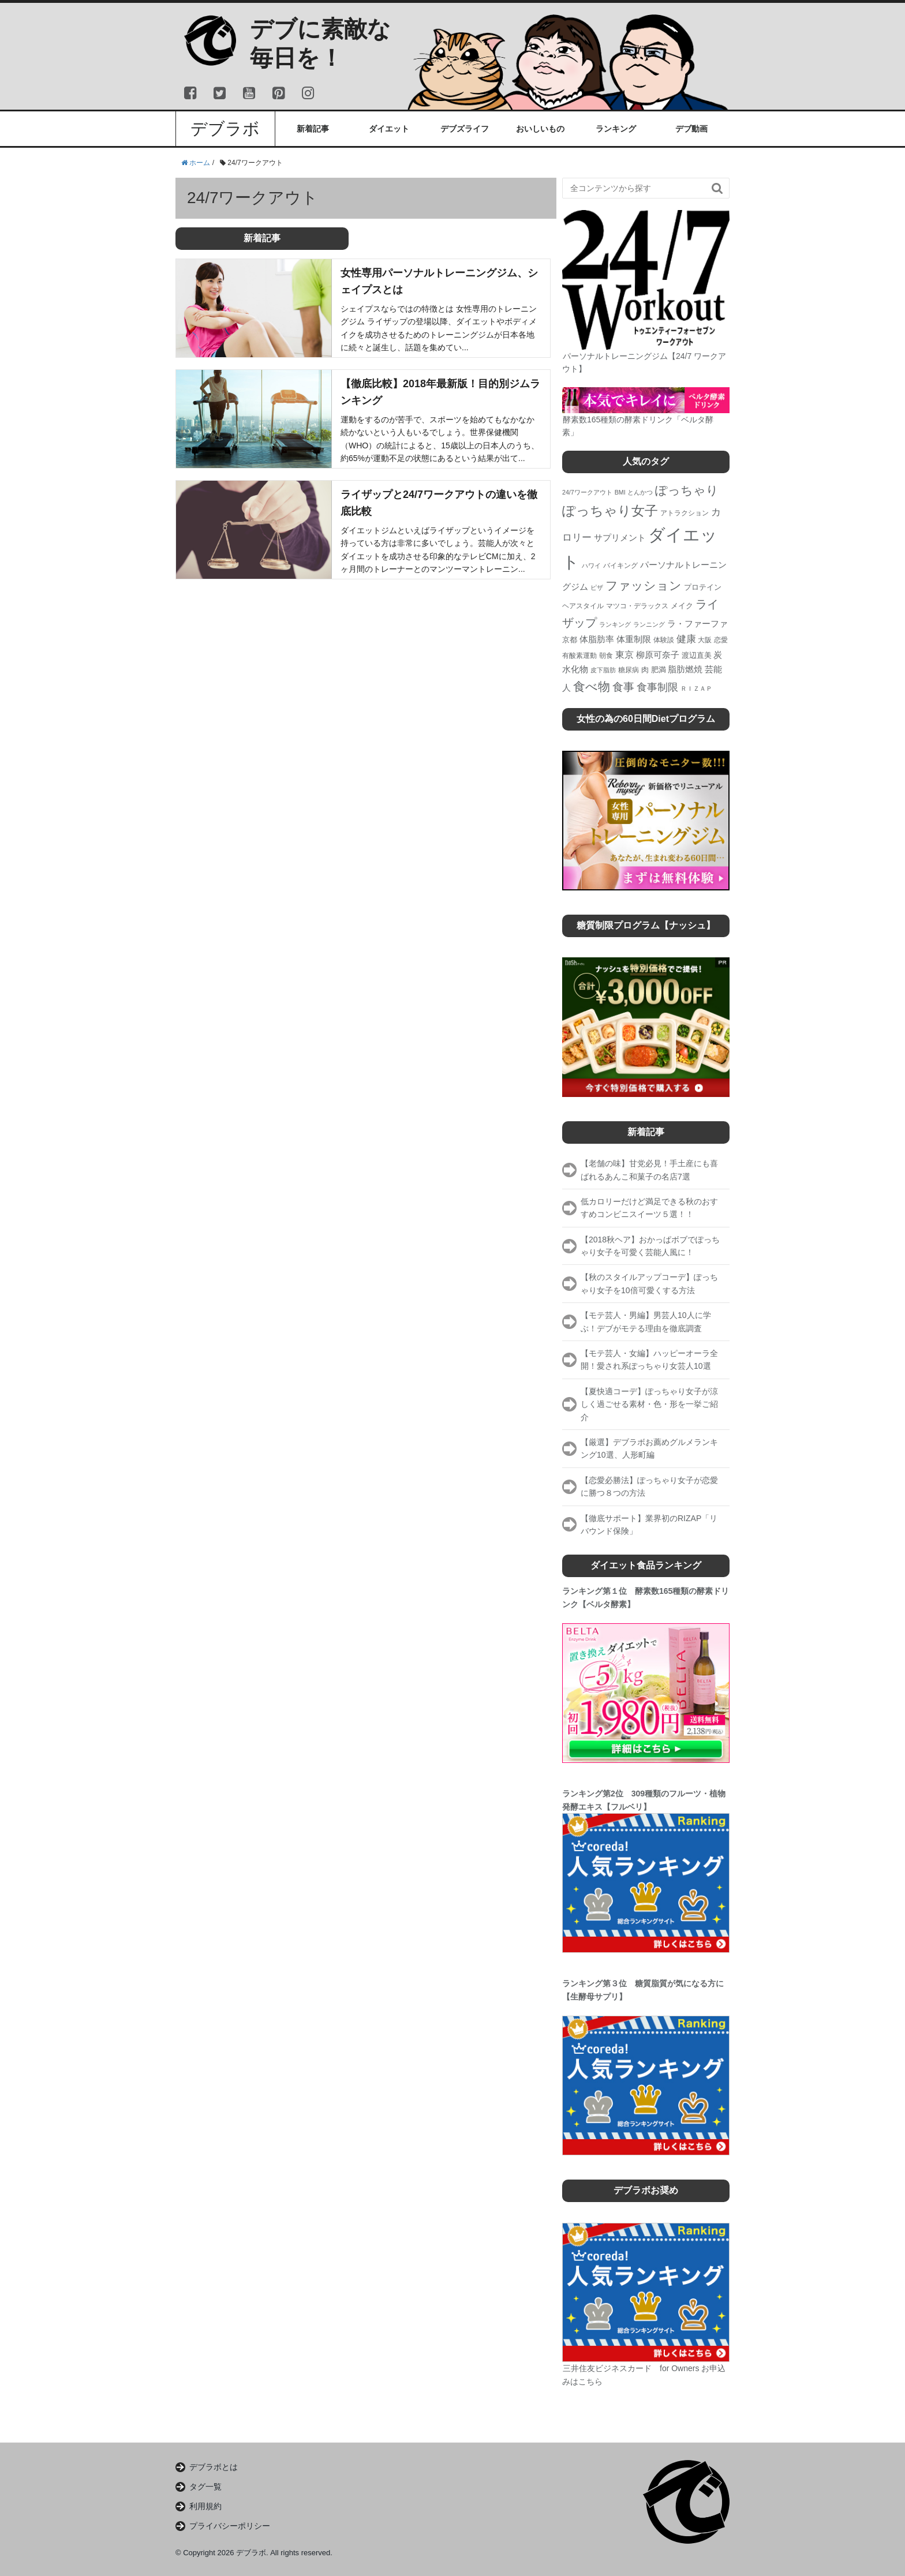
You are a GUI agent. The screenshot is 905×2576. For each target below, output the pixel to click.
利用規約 (205, 2506)
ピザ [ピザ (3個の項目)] (596, 587)
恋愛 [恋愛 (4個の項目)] (721, 640)
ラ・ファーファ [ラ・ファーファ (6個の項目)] (697, 623)
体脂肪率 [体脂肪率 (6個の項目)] (596, 639)
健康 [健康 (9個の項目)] (686, 639)
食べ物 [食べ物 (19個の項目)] (591, 687)
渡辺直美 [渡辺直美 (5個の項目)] (697, 655)
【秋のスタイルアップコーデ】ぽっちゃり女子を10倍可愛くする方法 (649, 1283)
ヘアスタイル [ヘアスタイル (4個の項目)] (583, 606)
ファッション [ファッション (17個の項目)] (643, 585)
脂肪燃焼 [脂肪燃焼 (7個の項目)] (685, 669)
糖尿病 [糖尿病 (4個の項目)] (628, 670)
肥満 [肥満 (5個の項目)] (658, 669)
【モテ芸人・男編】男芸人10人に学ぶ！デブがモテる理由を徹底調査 (646, 1321)
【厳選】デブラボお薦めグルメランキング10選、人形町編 (649, 1448)
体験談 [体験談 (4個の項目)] (663, 640)
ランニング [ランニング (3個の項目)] (649, 624)
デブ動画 (691, 128)
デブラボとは (213, 2467)
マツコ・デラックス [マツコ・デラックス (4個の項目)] (637, 606)
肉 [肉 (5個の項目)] (645, 669)
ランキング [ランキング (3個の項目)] (615, 624)
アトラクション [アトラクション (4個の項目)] (684, 513)
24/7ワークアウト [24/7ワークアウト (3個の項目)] (587, 492)
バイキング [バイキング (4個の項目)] (620, 565)
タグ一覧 (205, 2486)
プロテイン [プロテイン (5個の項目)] (702, 587)
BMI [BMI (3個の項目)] (620, 492)
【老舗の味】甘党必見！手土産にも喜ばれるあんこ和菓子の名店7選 (649, 1170)
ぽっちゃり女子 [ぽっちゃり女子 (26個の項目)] (610, 510)
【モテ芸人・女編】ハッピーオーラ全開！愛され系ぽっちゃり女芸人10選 (649, 1360)
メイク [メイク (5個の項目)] (682, 605)
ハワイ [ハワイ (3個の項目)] (591, 565)
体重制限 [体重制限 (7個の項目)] (633, 639)
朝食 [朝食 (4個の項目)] (606, 656)
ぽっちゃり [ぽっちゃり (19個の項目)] (687, 490)
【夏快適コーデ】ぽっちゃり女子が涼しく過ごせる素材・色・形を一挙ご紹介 (649, 1404)
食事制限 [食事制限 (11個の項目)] (657, 687)
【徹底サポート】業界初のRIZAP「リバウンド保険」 (649, 1525)
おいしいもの (540, 128)
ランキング (616, 128)
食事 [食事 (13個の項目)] (623, 687)
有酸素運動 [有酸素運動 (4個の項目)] (579, 656)
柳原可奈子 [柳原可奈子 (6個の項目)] (657, 655)
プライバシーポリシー (229, 2525)
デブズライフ (464, 128)
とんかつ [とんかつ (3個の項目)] (640, 492)
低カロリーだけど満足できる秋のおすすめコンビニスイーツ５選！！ (649, 1208)
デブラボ (225, 128)
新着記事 (313, 128)
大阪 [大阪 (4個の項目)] (705, 640)
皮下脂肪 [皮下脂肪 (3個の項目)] (603, 670)
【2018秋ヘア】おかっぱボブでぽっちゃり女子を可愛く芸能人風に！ (650, 1246)
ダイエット (389, 128)
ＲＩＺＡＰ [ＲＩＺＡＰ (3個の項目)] (696, 688)
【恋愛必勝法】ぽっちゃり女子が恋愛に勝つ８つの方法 (649, 1486)
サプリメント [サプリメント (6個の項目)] (620, 537)
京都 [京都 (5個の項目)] (569, 639)
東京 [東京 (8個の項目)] (624, 654)
